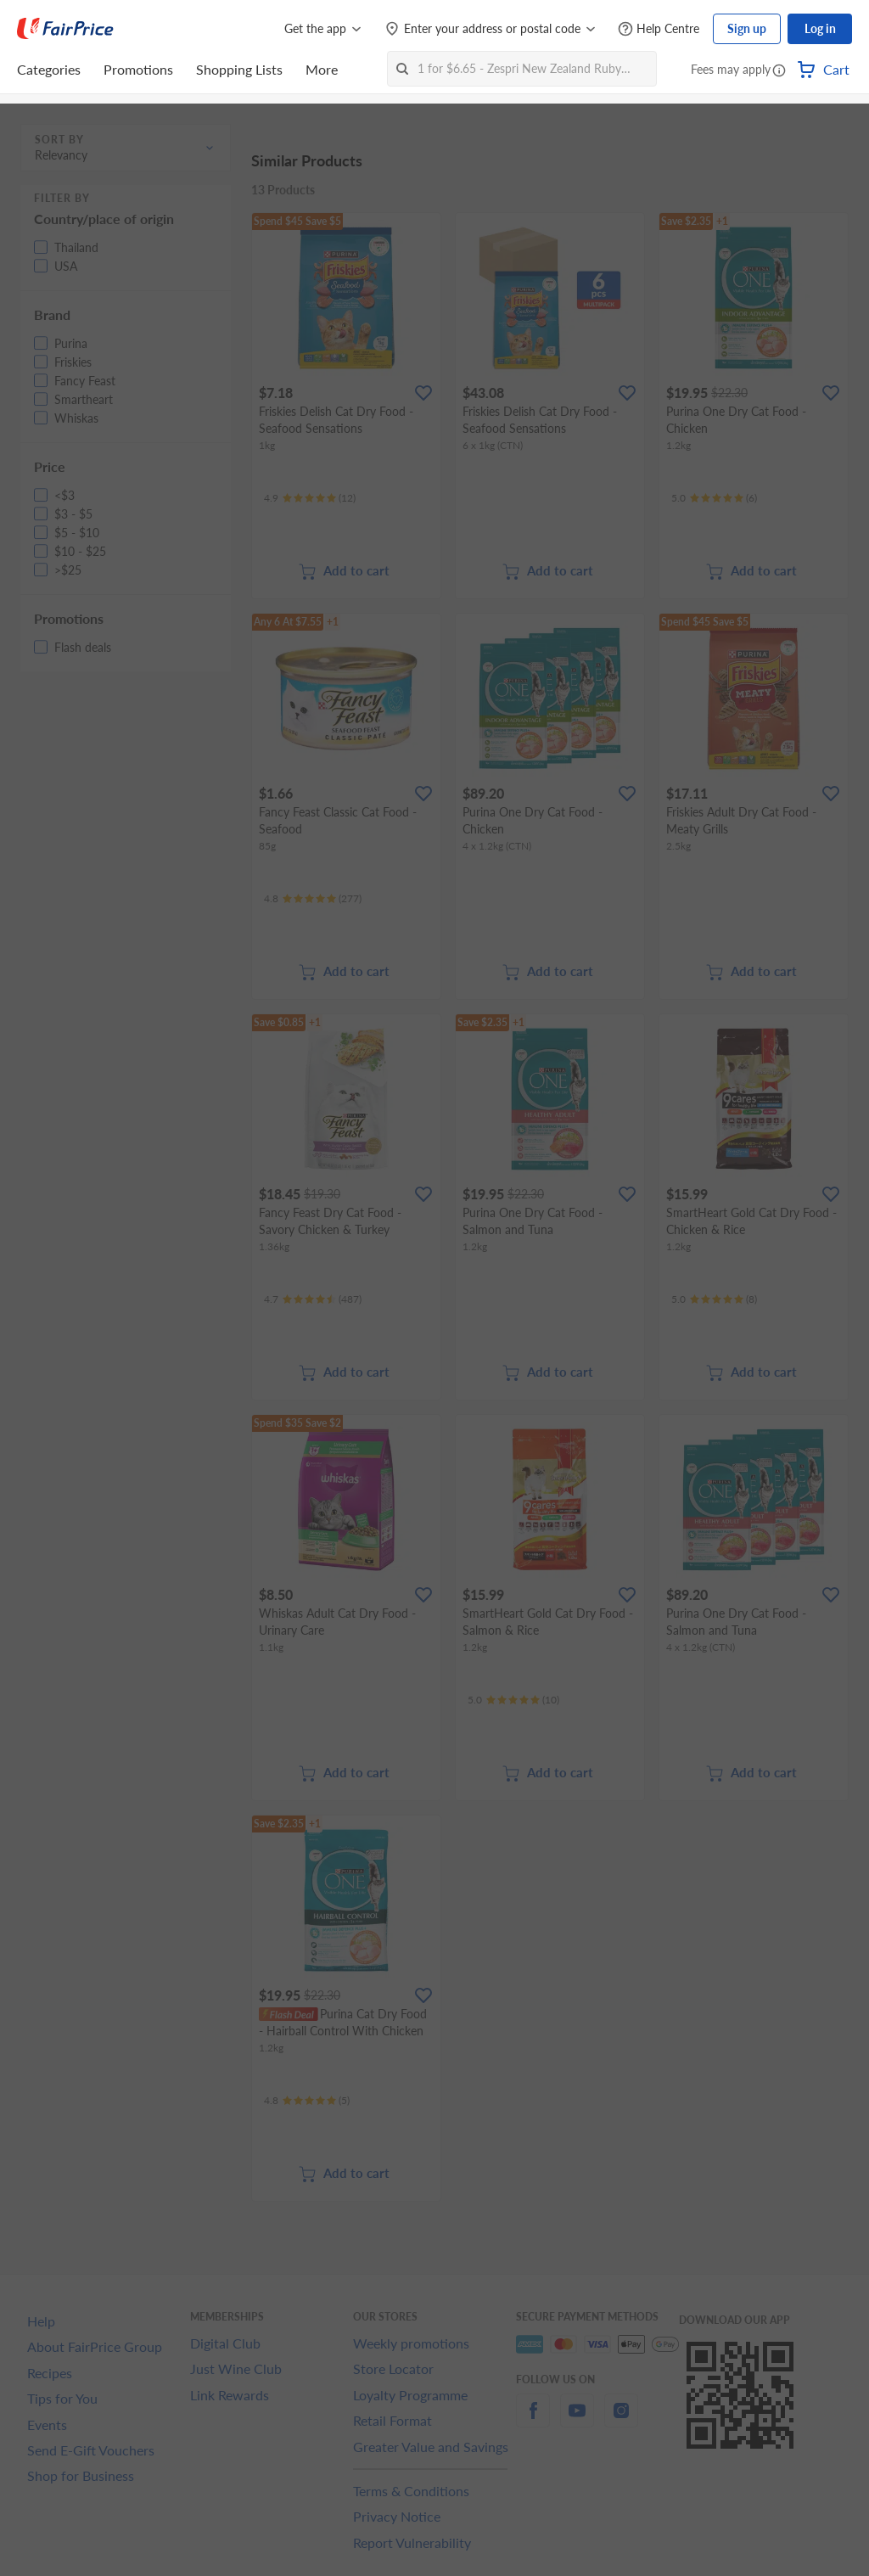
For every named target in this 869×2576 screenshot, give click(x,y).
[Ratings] (310, 498)
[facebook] (533, 2420)
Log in (820, 28)
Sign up (746, 28)
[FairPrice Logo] (65, 28)
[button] (779, 71)
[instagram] (621, 2420)
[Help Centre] (658, 29)
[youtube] (577, 2420)
